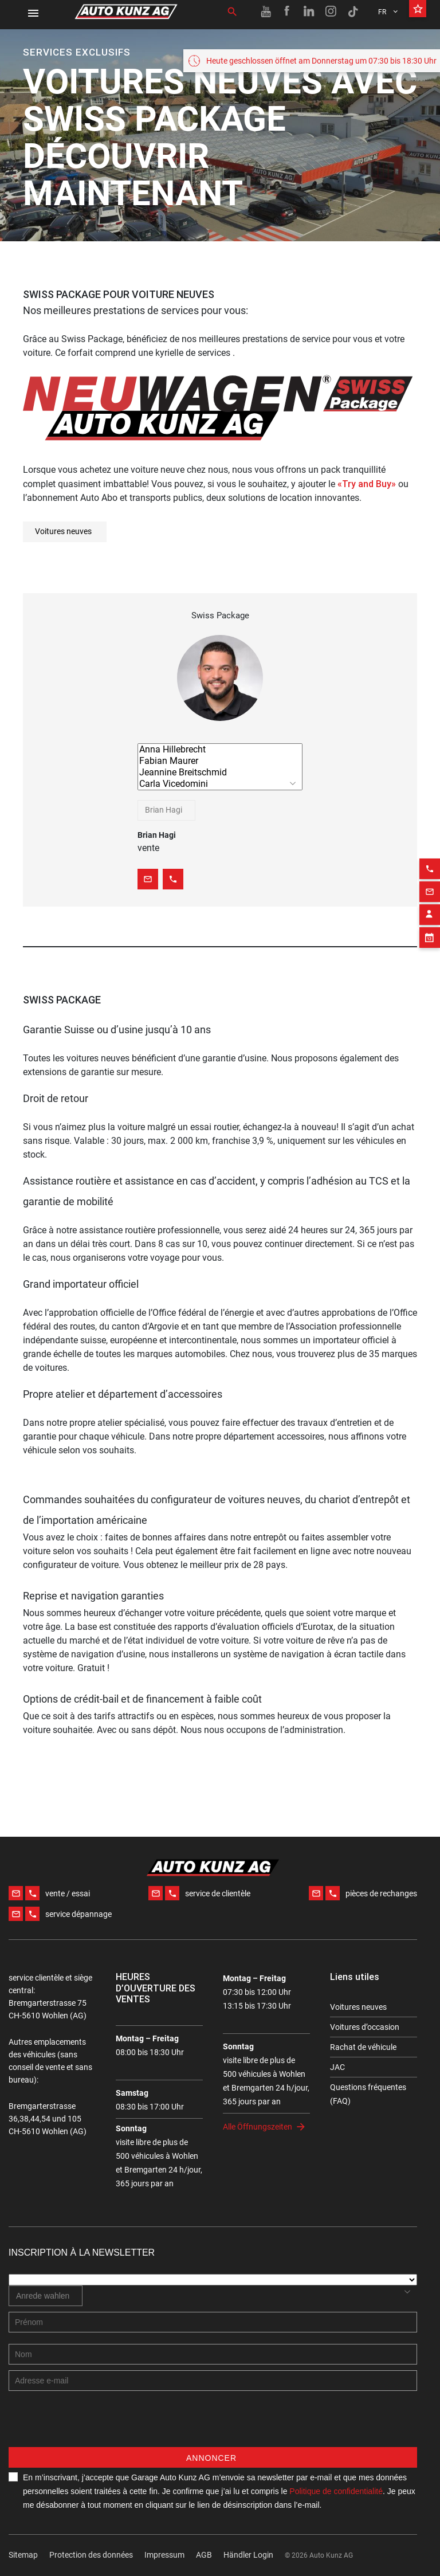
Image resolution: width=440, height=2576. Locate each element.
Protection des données (91, 2554)
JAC (337, 2067)
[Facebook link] (287, 11)
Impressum (164, 2554)
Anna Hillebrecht (220, 749)
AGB (204, 2554)
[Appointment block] (429, 905)
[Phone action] (429, 836)
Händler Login (248, 2554)
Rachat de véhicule (363, 2047)
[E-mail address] (213, 2380)
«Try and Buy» (366, 483)
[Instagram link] (331, 11)
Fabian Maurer (220, 761)
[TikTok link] (353, 11)
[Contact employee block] (429, 882)
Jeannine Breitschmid (220, 772)
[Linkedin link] (309, 11)
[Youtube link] (266, 11)
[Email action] (429, 859)
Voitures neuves (63, 531)
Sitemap (23, 2554)
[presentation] (96, 2424)
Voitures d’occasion (364, 2027)
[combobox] (166, 810)
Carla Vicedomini (220, 784)
